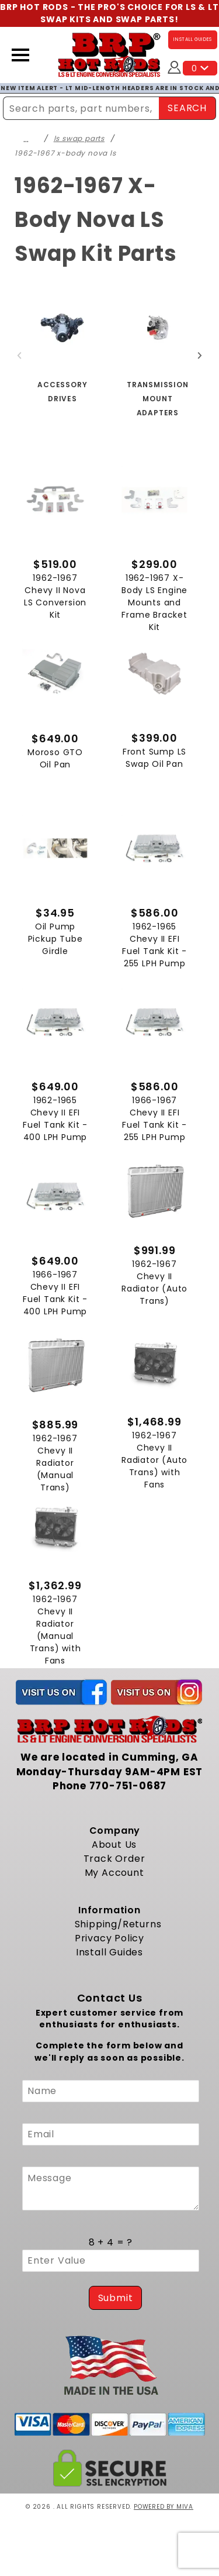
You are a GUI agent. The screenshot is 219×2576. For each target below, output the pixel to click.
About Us (114, 1844)
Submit (115, 2298)
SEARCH (187, 108)
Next (200, 356)
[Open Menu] (20, 55)
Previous (19, 356)
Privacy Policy (109, 1938)
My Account (114, 1872)
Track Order (114, 1858)
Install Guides (109, 1952)
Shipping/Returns (118, 1924)
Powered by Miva (163, 2506)
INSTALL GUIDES (192, 39)
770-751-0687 (128, 1786)
